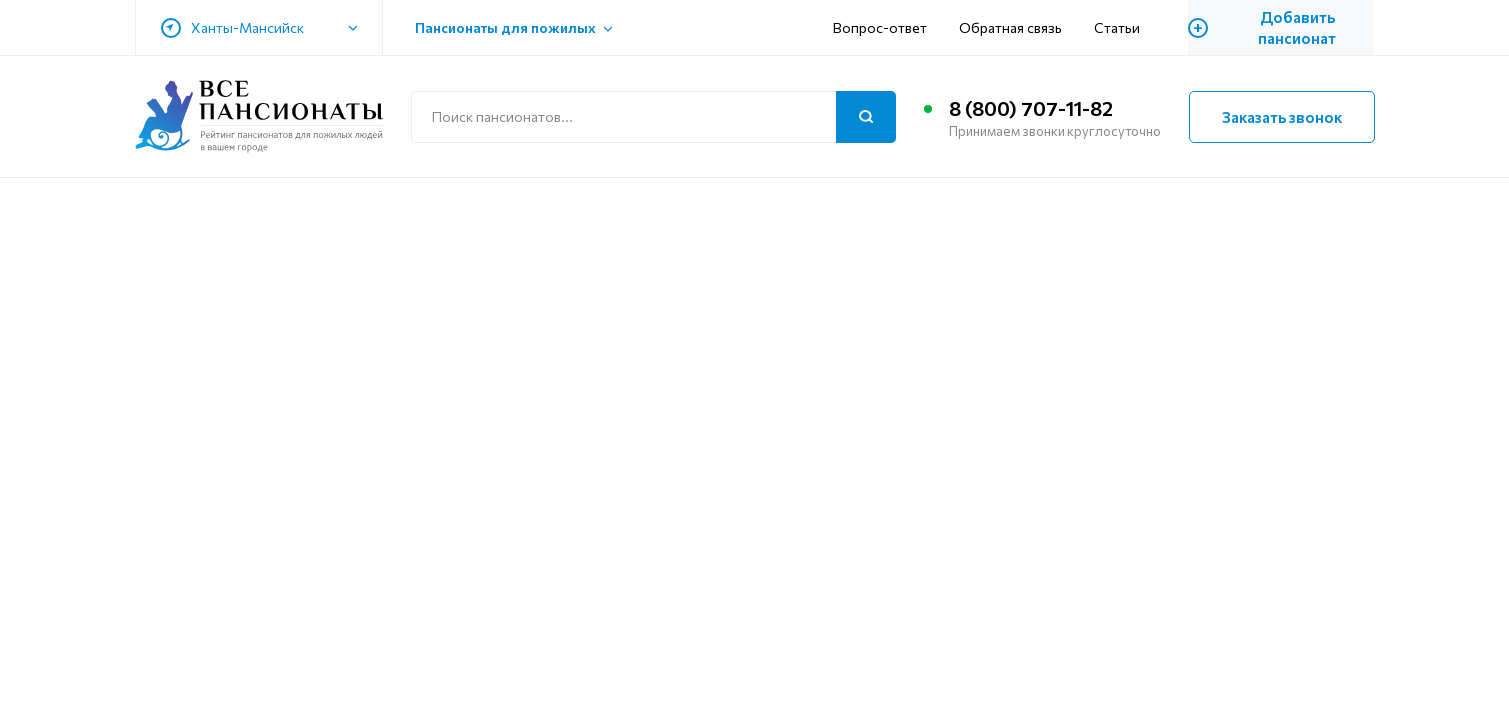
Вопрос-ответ (880, 27)
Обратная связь (1010, 27)
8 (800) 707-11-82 (1031, 108)
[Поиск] (866, 117)
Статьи (1117, 27)
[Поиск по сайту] (653, 117)
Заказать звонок (1282, 117)
